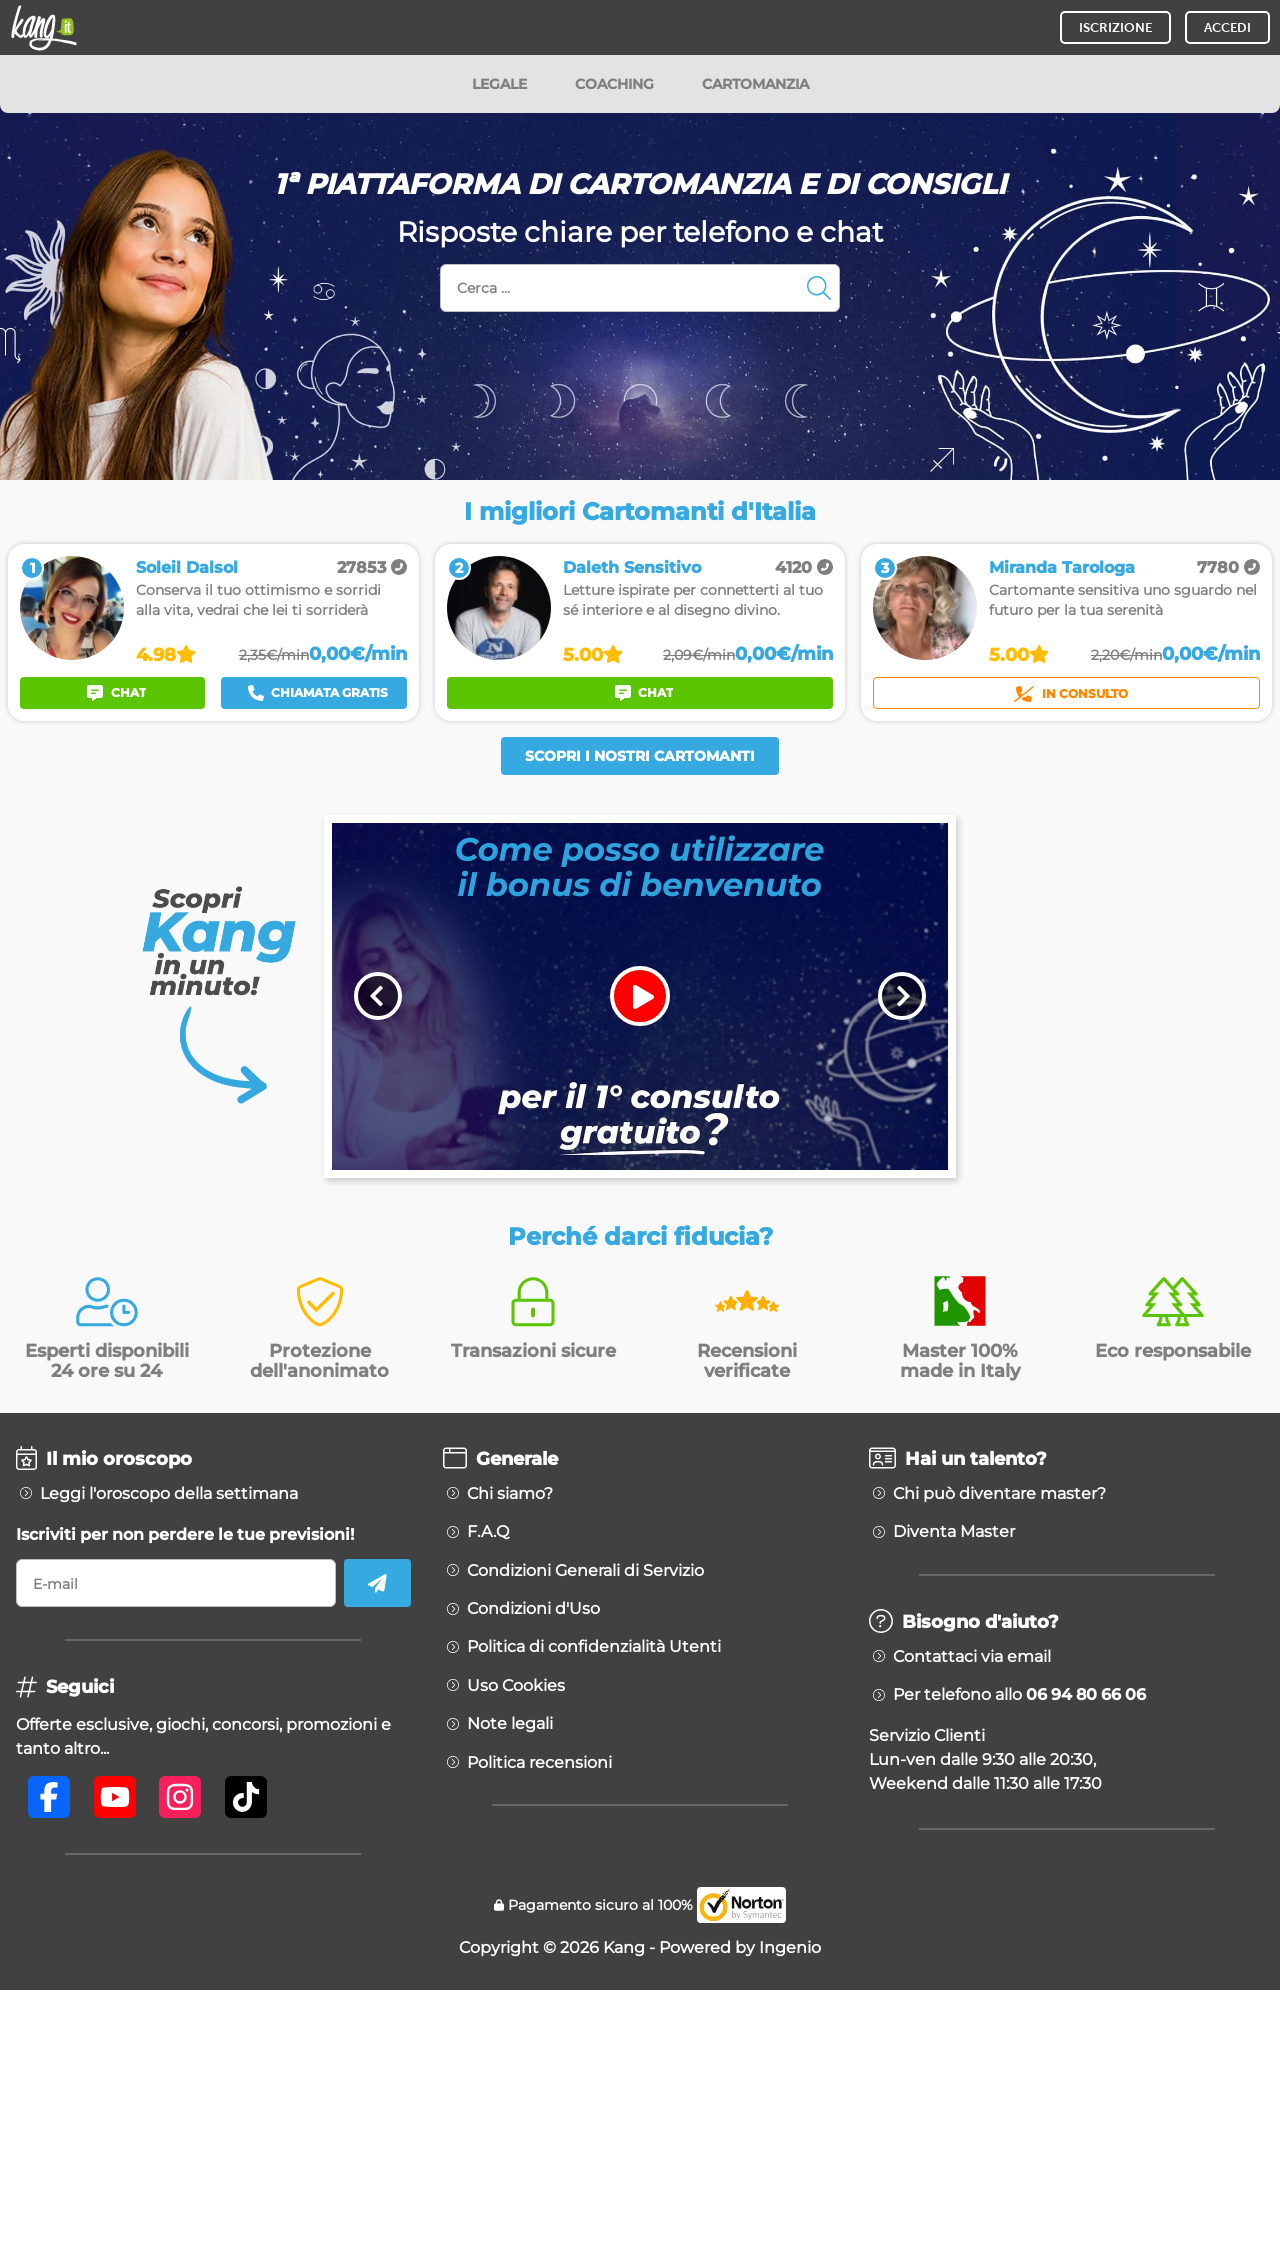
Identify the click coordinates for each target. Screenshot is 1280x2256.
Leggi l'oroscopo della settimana (169, 1494)
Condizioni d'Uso (533, 1609)
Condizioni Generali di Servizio (585, 1571)
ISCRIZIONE (1115, 27)
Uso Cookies (516, 1686)
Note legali (510, 1724)
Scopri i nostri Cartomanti (640, 756)
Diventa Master (954, 1532)
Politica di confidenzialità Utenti (594, 1647)
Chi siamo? (510, 1494)
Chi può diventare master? (999, 1494)
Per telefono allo (1019, 1695)
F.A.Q (488, 1532)
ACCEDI (1227, 27)
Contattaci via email (972, 1657)
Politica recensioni (539, 1763)
